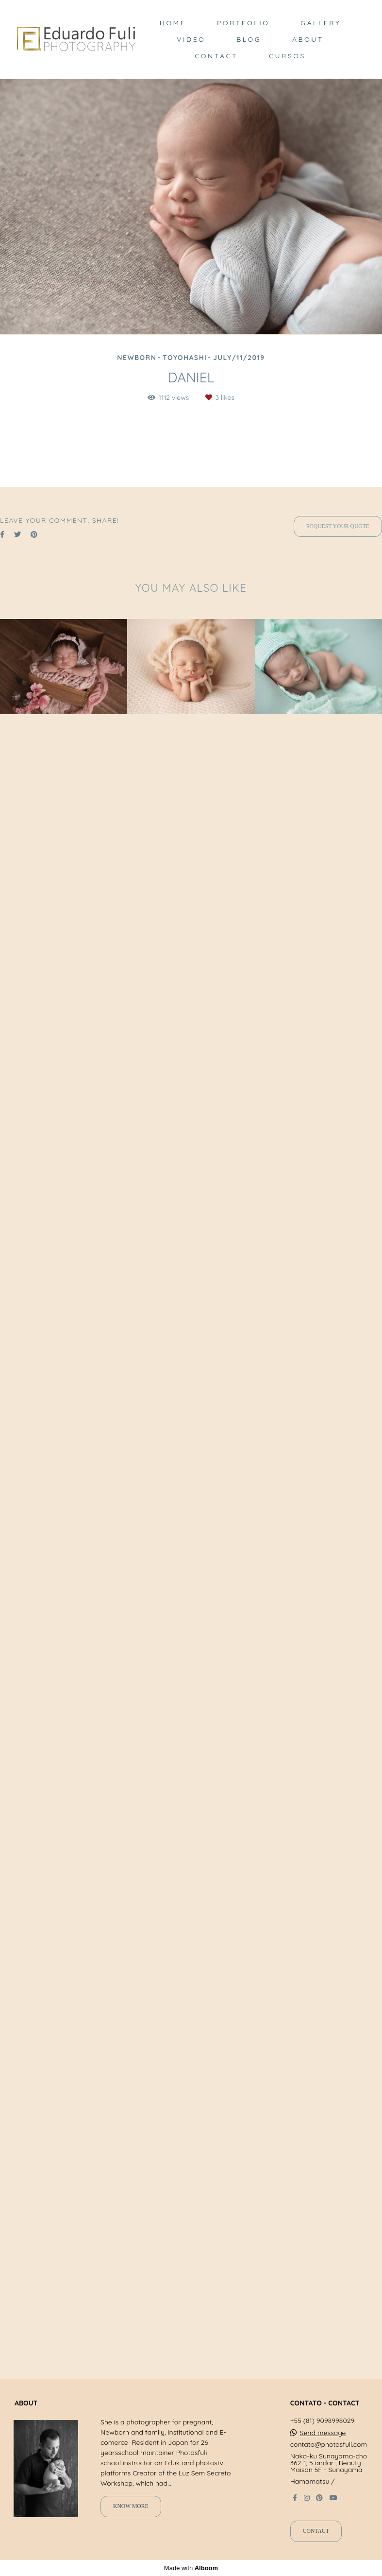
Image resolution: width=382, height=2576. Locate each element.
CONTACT (216, 56)
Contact (316, 2542)
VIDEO (191, 39)
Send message (323, 2443)
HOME (173, 22)
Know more (131, 2517)
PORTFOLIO (243, 22)
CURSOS (287, 56)
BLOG (248, 39)
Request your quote (337, 2201)
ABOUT (308, 39)
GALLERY (320, 22)
